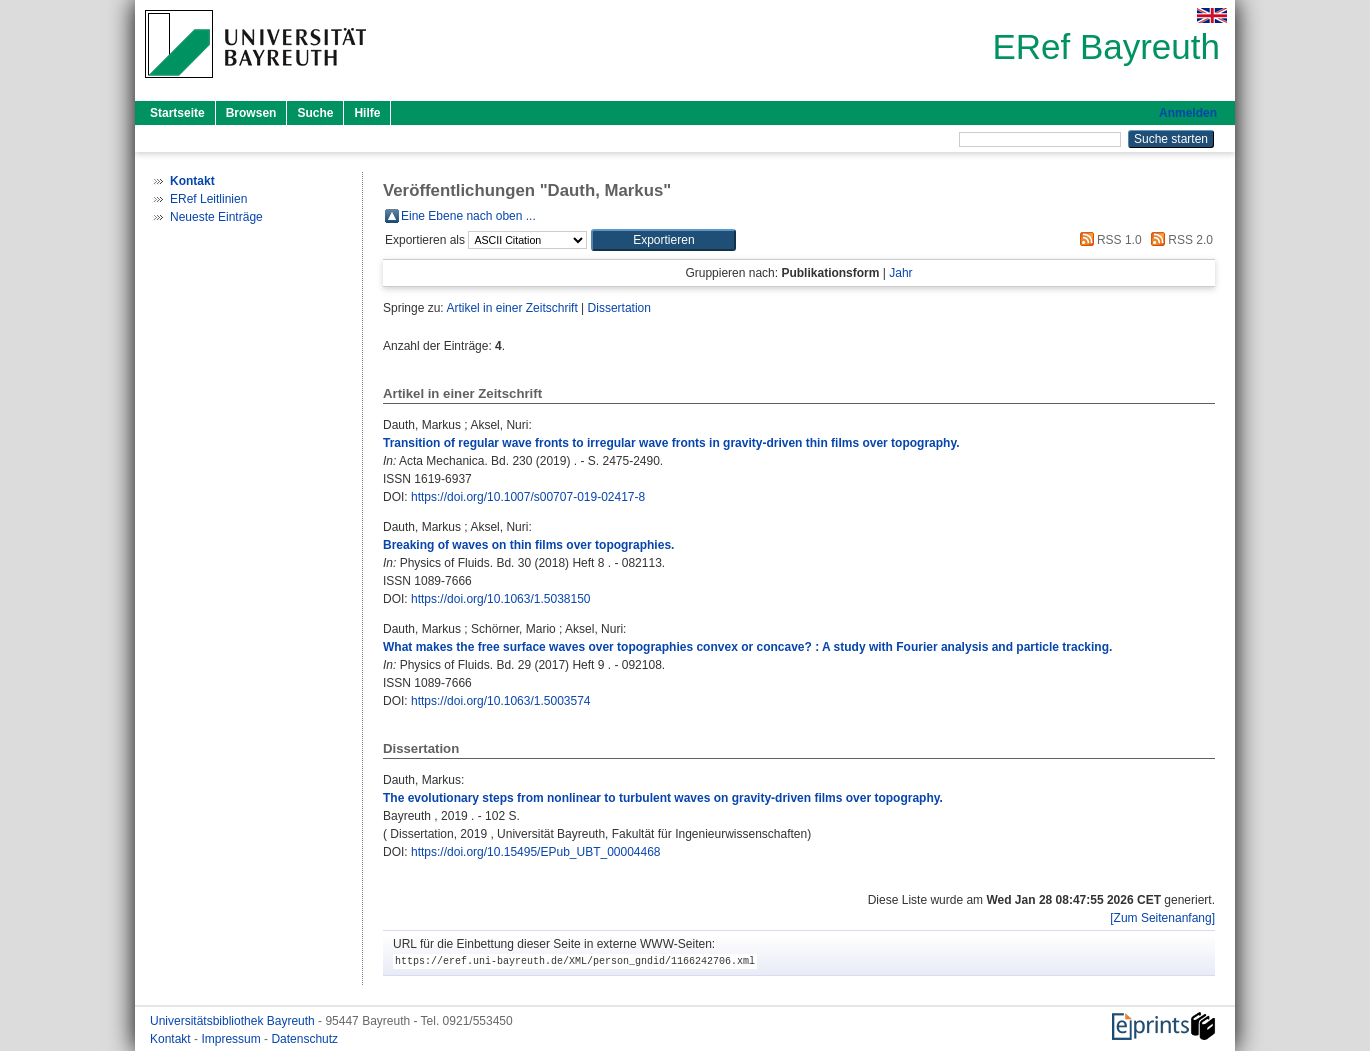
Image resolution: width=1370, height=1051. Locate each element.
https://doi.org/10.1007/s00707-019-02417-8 (528, 497)
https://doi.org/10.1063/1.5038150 (500, 599)
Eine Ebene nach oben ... (468, 216)
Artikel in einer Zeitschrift (511, 308)
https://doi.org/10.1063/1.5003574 (500, 701)
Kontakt (172, 1039)
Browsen (251, 113)
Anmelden (1188, 113)
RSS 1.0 (1108, 240)
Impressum (232, 1039)
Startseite (177, 113)
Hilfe (367, 113)
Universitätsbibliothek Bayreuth (234, 1021)
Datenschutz (304, 1039)
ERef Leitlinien (208, 199)
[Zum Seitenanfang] (1162, 918)
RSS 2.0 (1179, 240)
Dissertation (619, 308)
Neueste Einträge (216, 217)
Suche (315, 113)
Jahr (900, 273)
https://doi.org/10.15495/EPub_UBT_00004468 (536, 852)
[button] (663, 240)
